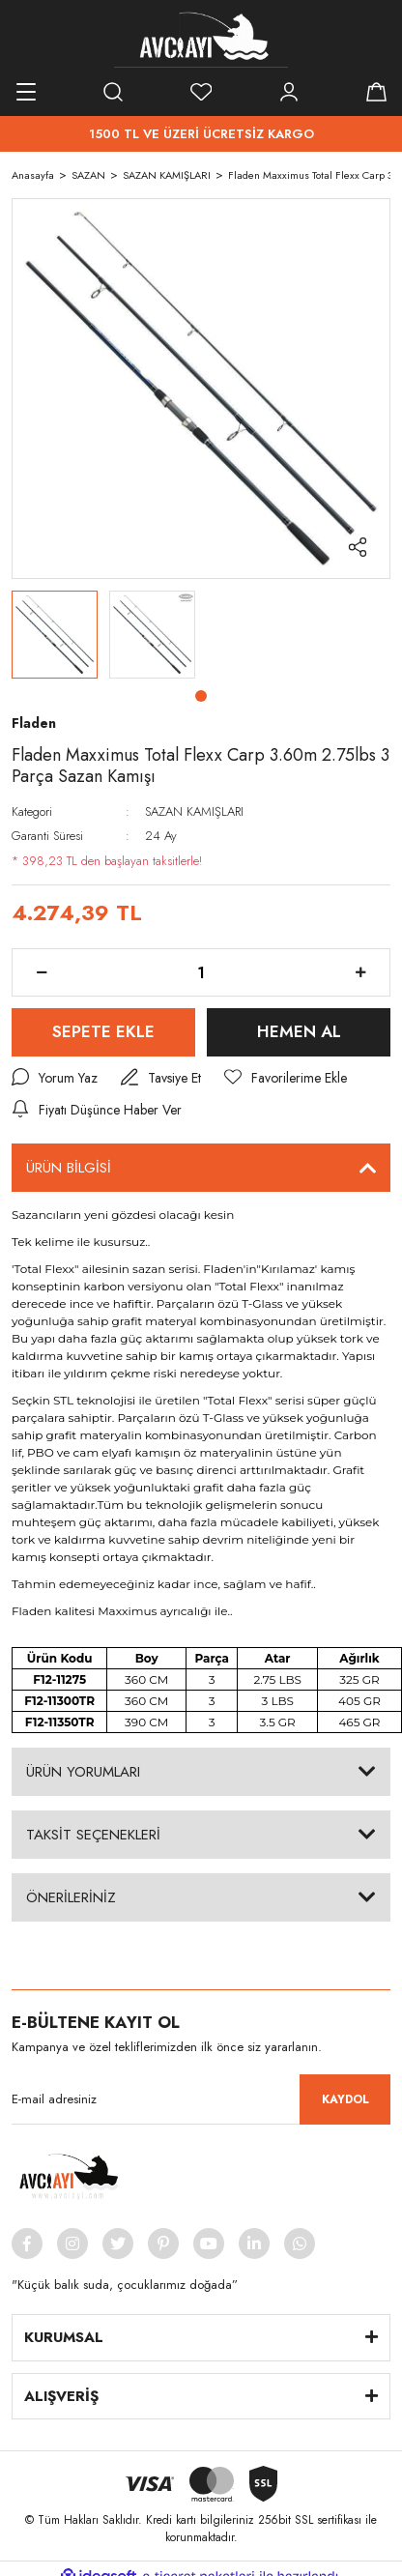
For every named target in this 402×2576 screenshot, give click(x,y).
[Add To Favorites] (285, 1078)
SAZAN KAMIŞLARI (194, 811)
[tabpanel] (54, 635)
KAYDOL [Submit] (345, 2099)
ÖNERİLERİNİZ (71, 1897)
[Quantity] (201, 972)
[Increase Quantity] (360, 972)
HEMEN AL (299, 1031)
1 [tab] (201, 696)
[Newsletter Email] (201, 2099)
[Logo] (201, 39)
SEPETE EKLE (103, 1031)
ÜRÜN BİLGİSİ (68, 1167)
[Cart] (375, 91)
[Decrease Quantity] (42, 972)
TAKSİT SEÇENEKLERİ (93, 1834)
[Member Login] (288, 91)
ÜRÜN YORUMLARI (83, 1771)
